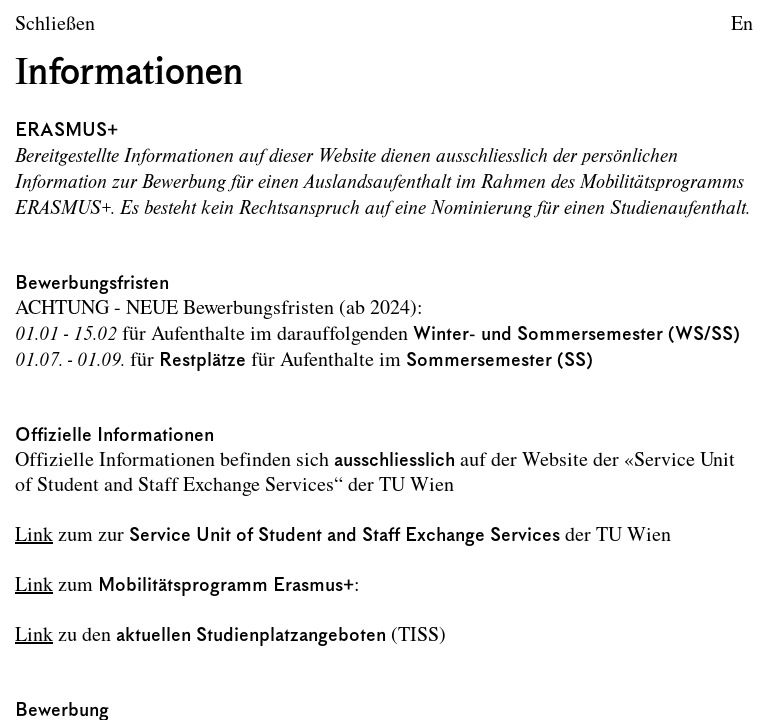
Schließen (55, 25)
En (742, 25)
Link (34, 536)
